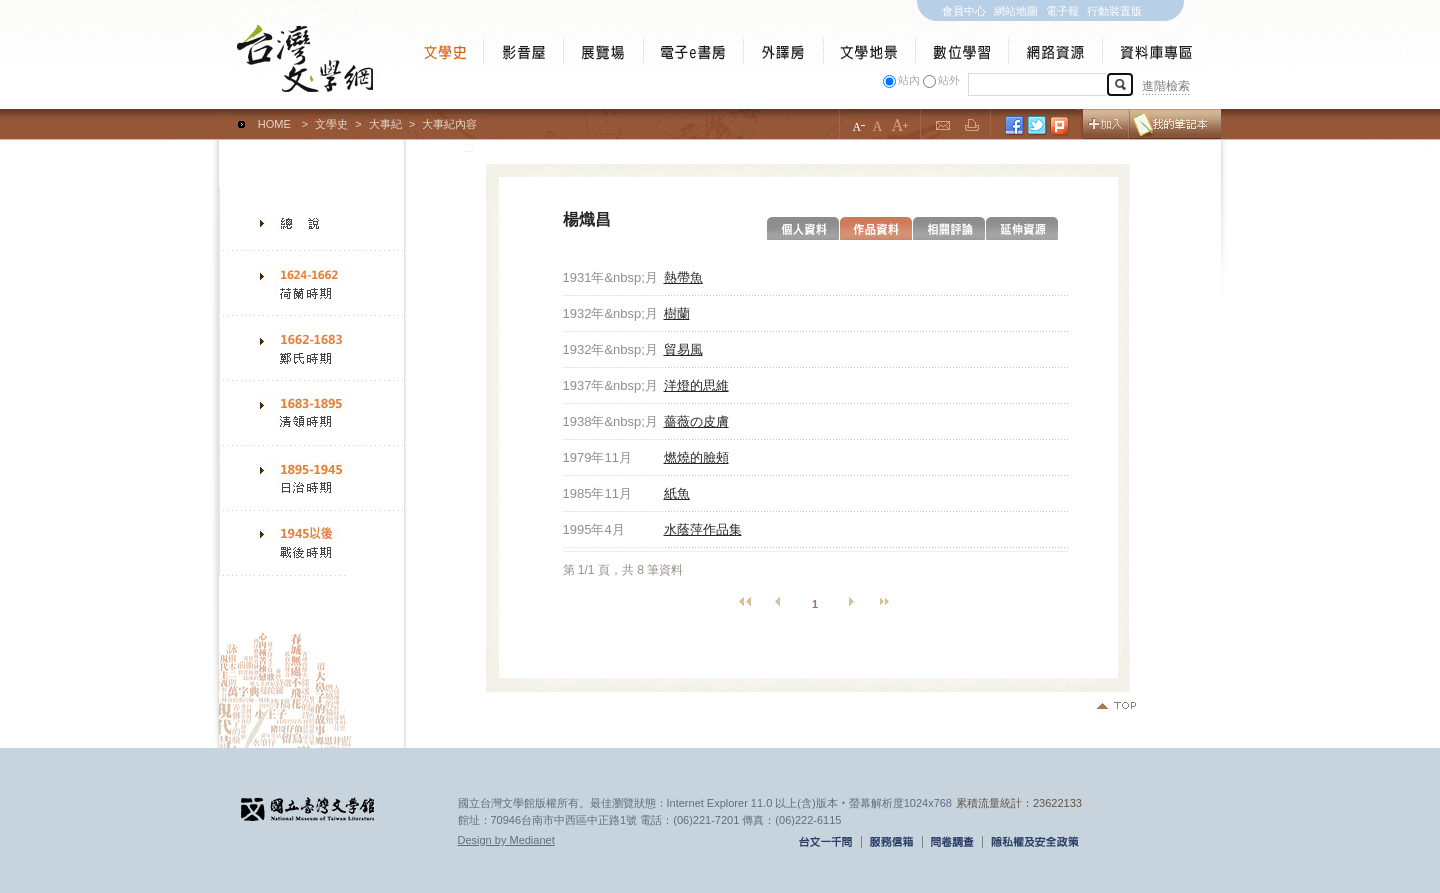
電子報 (1062, 11)
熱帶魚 (683, 277)
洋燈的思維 (696, 385)
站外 (949, 80)
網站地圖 (1016, 11)
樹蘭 (677, 313)
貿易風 (683, 349)
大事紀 (385, 124)
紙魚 (677, 493)
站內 (909, 80)
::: (223, 115)
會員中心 (964, 11)
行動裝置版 (1114, 11)
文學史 (331, 124)
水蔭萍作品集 (703, 529)
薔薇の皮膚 (696, 421)
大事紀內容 (449, 124)
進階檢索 (1166, 86)
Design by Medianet (506, 840)
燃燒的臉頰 (696, 457)
